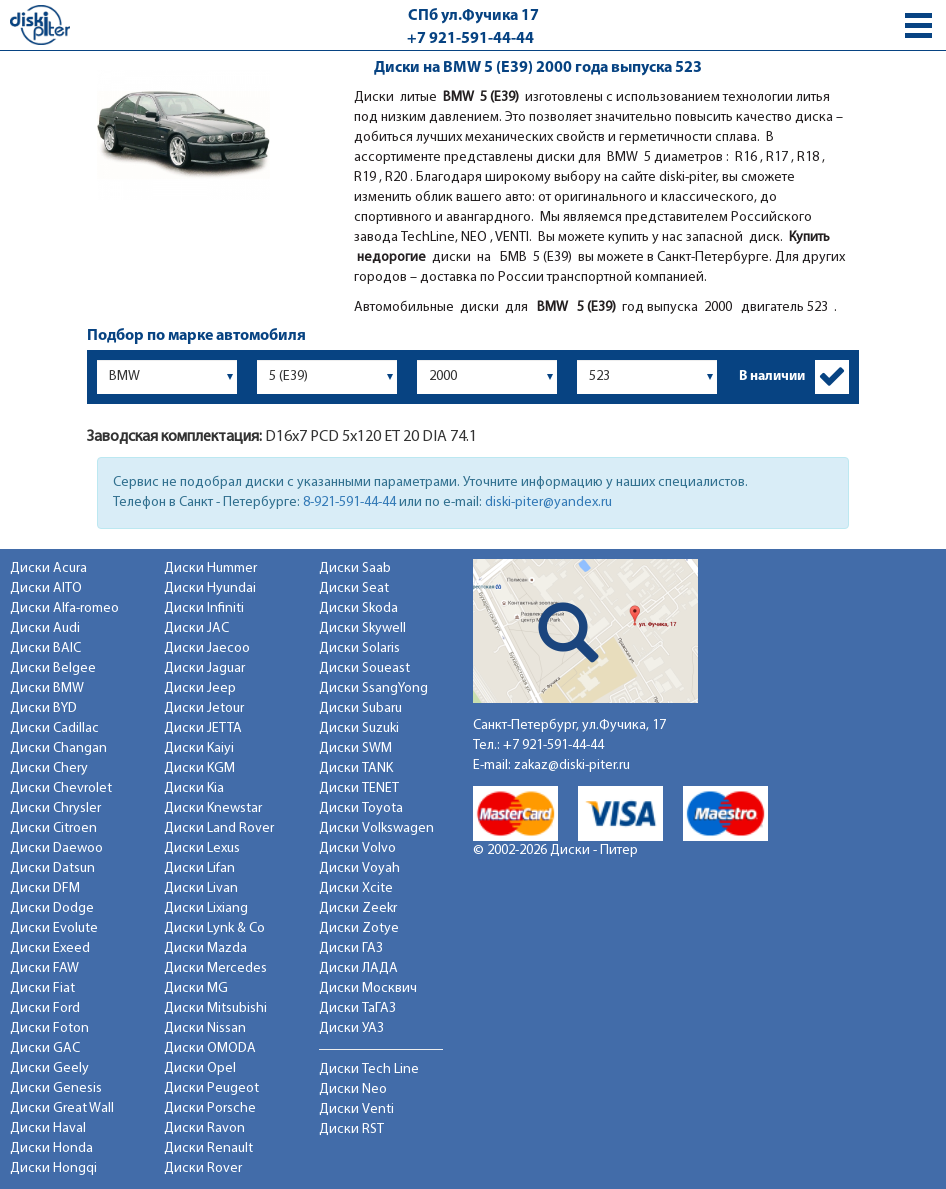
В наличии (772, 376)
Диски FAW (44, 968)
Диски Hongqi (53, 1168)
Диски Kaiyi (199, 748)
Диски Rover (203, 1168)
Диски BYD (43, 708)
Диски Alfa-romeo (64, 608)
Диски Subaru (360, 708)
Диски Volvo (357, 848)
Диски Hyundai (210, 588)
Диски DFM (45, 888)
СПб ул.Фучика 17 (473, 16)
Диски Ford (45, 1008)
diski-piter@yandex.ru (548, 502)
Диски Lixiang (206, 908)
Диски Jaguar (204, 668)
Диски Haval (48, 1128)
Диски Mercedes (215, 968)
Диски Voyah (359, 868)
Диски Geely (49, 1068)
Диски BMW (47, 688)
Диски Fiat (42, 988)
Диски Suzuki (359, 728)
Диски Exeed (50, 948)
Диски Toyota (361, 808)
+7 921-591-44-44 (470, 39)
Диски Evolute (54, 928)
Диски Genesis (56, 1088)
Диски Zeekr (358, 908)
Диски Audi (45, 628)
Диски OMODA (210, 1048)
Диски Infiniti (204, 608)
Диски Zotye (359, 928)
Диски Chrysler (55, 808)
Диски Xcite (356, 888)
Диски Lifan (199, 868)
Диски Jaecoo (207, 648)
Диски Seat (354, 588)
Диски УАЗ (351, 1028)
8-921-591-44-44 (349, 502)
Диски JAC (196, 628)
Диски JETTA (203, 728)
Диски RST (351, 1129)
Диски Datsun (52, 868)
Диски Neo (353, 1089)
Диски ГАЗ (351, 948)
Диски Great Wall (62, 1108)
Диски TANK (356, 768)
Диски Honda (51, 1148)
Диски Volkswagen (376, 828)
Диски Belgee (53, 668)
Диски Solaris (359, 648)
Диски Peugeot (211, 1088)
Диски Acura (48, 568)
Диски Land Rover (219, 828)
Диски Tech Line (369, 1069)
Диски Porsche (210, 1108)
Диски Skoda (358, 608)
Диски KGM (199, 768)
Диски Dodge (52, 908)
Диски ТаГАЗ (357, 1008)
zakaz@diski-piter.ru (572, 765)
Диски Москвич (368, 988)
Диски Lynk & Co (214, 928)
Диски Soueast (364, 668)
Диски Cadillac (54, 728)
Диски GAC (45, 1048)
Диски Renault (208, 1148)
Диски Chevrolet (61, 788)
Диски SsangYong (373, 688)
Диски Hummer (210, 568)
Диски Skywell (362, 628)
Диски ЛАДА (358, 968)
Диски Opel (200, 1068)
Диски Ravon (204, 1128)
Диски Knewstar (213, 808)
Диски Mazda (205, 948)
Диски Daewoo (56, 848)
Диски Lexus (202, 848)
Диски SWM (355, 748)
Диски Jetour (204, 708)
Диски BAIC (45, 648)
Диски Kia (194, 788)
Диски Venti (356, 1109)
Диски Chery (49, 768)
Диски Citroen (53, 828)
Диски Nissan (205, 1028)
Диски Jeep (200, 688)
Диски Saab (355, 568)
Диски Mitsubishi (215, 1008)
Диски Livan (201, 888)
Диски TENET (359, 788)
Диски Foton (49, 1028)
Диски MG (196, 988)
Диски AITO (46, 588)
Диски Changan (58, 748)
